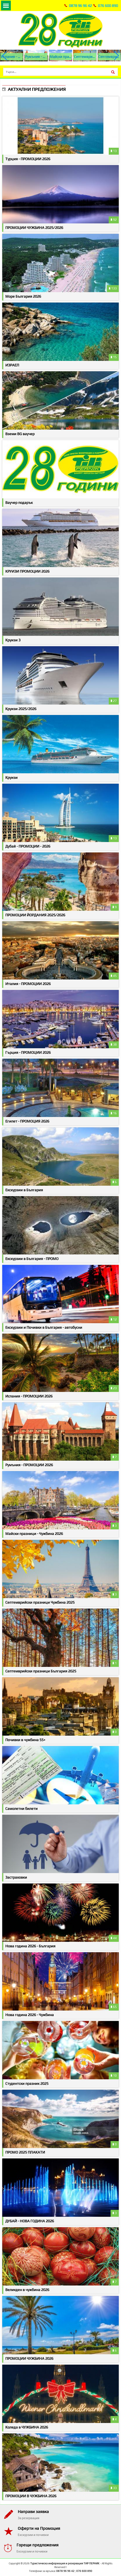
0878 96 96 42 (80, 5)
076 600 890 (108, 5)
